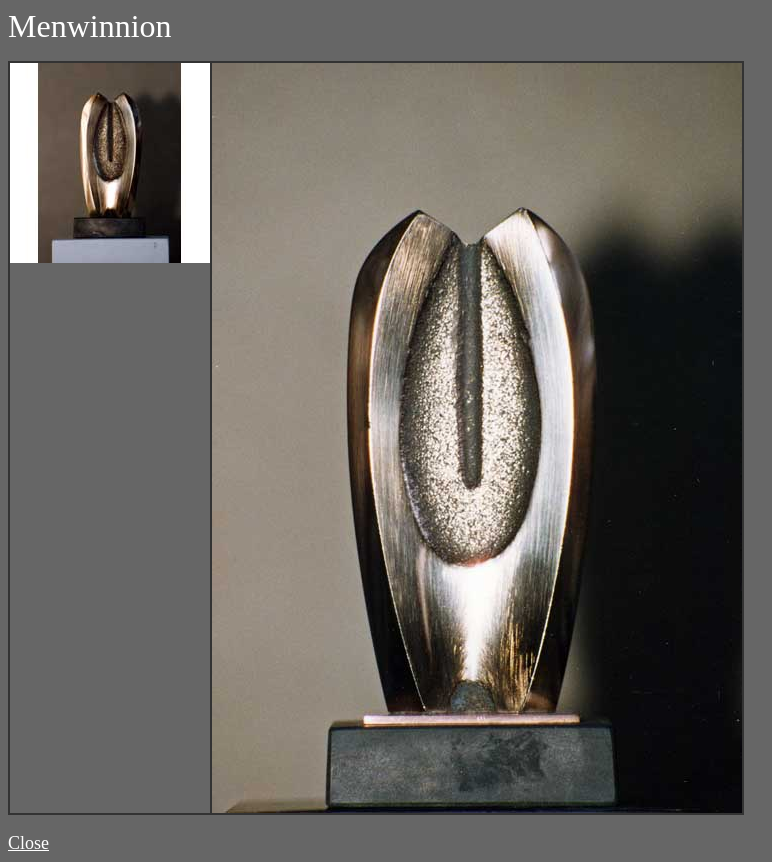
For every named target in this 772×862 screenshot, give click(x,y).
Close (28, 843)
